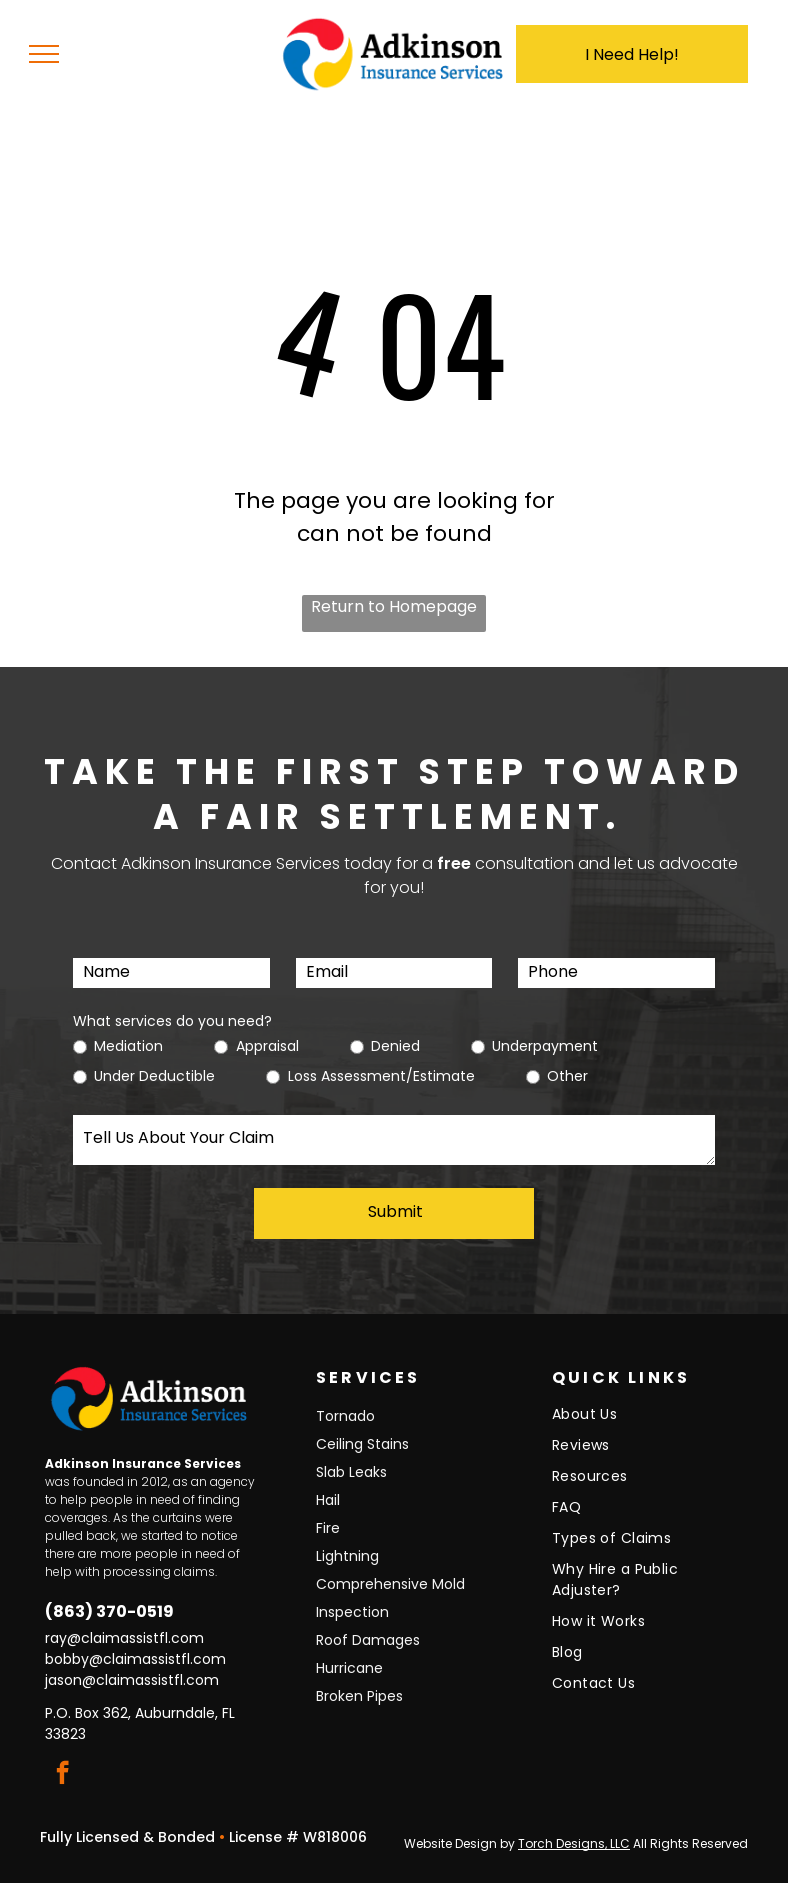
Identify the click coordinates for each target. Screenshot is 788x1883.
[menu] (44, 54)
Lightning (347, 1556)
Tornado (345, 1416)
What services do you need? (172, 1021)
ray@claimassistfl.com (124, 1638)
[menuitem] (642, 1419)
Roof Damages (368, 1640)
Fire (328, 1528)
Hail (328, 1500)
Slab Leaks (351, 1472)
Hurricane (349, 1668)
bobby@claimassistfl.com (135, 1659)
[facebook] (62, 1775)
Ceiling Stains (362, 1444)
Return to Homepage (394, 606)
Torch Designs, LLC (574, 1843)
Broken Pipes (359, 1696)
